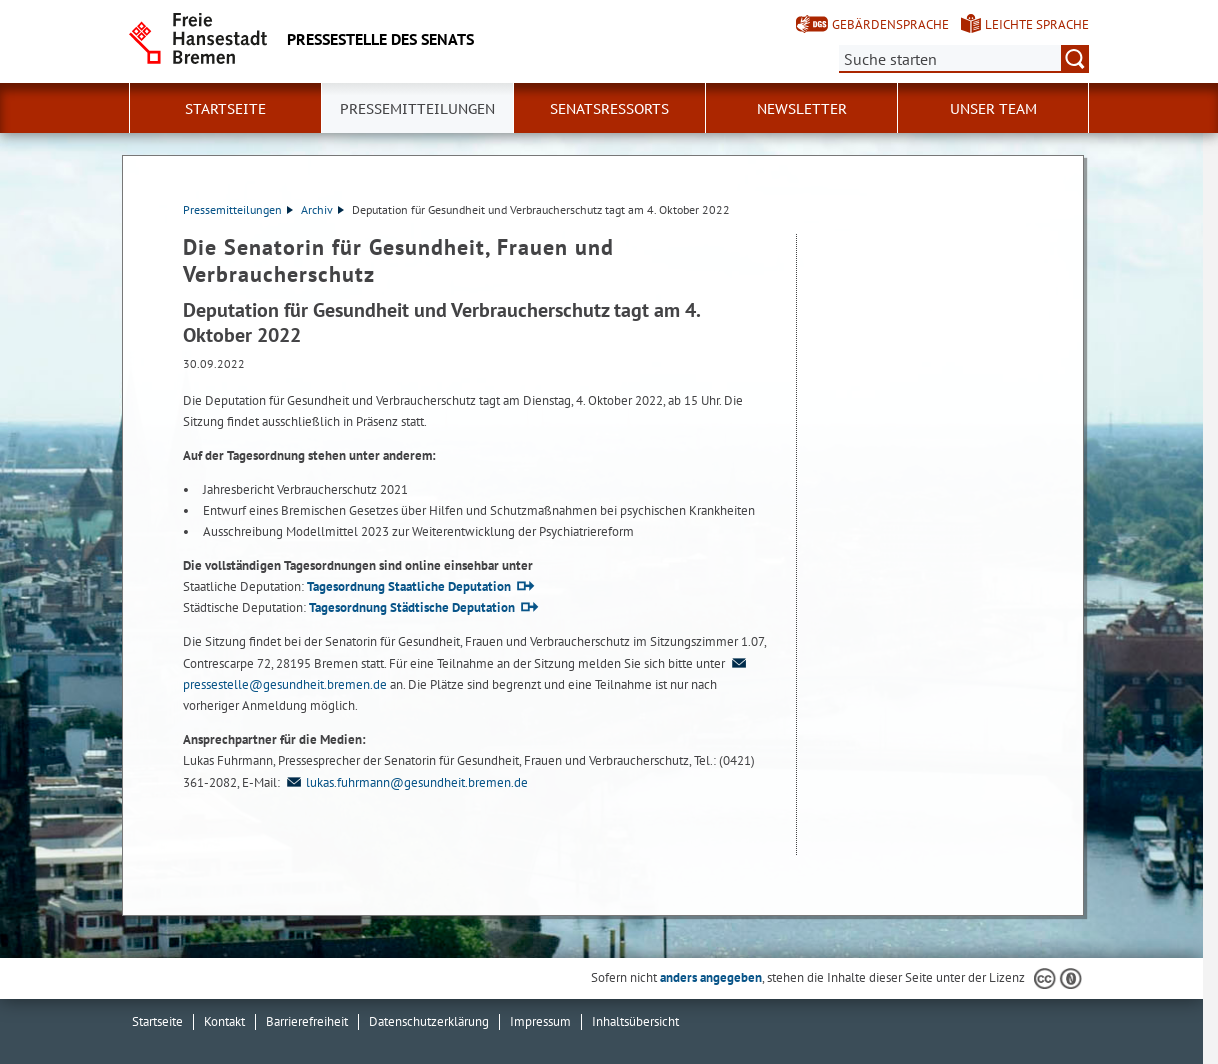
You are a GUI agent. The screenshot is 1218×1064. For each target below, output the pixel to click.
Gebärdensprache (890, 24)
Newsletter (802, 109)
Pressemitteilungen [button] (417, 109)
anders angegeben (711, 977)
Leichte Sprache (1037, 24)
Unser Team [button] (993, 109)
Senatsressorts (609, 109)
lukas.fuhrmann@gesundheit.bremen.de (405, 782)
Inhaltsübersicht (635, 1021)
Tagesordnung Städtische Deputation (412, 607)
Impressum (540, 1021)
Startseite (225, 109)
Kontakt (224, 1021)
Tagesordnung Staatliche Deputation (409, 586)
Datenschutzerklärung (429, 1021)
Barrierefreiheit (307, 1021)
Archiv (322, 209)
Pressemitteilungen (238, 209)
